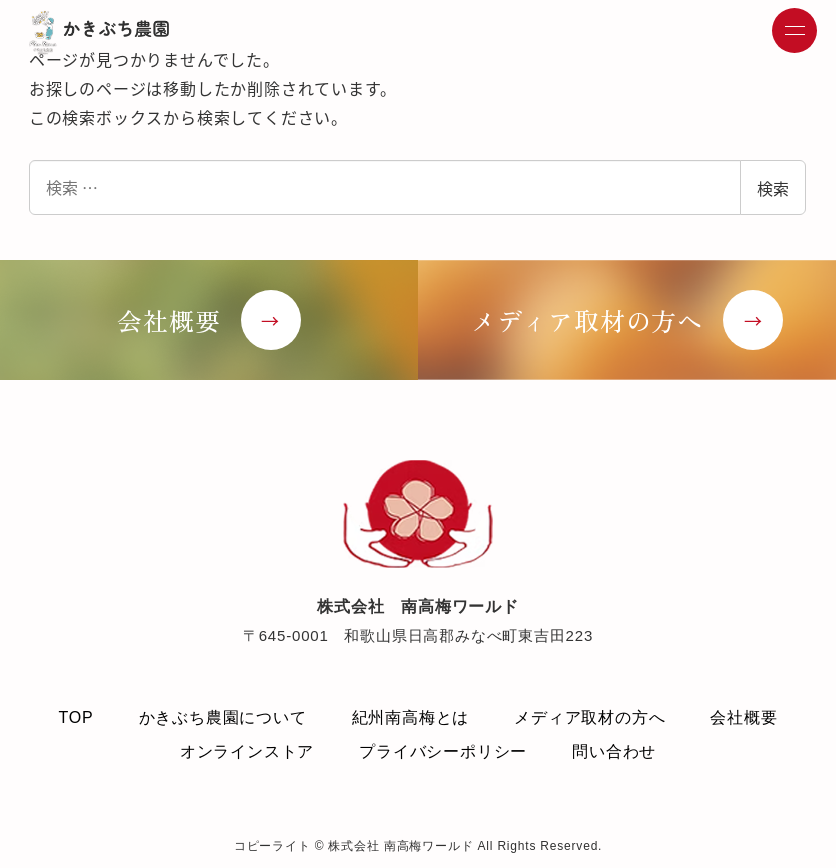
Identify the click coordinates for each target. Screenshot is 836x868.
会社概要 (743, 717)
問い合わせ (614, 751)
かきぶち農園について (223, 717)
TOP (75, 717)
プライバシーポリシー (443, 751)
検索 (773, 188)
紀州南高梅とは (411, 717)
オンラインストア (247, 751)
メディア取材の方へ (589, 717)
